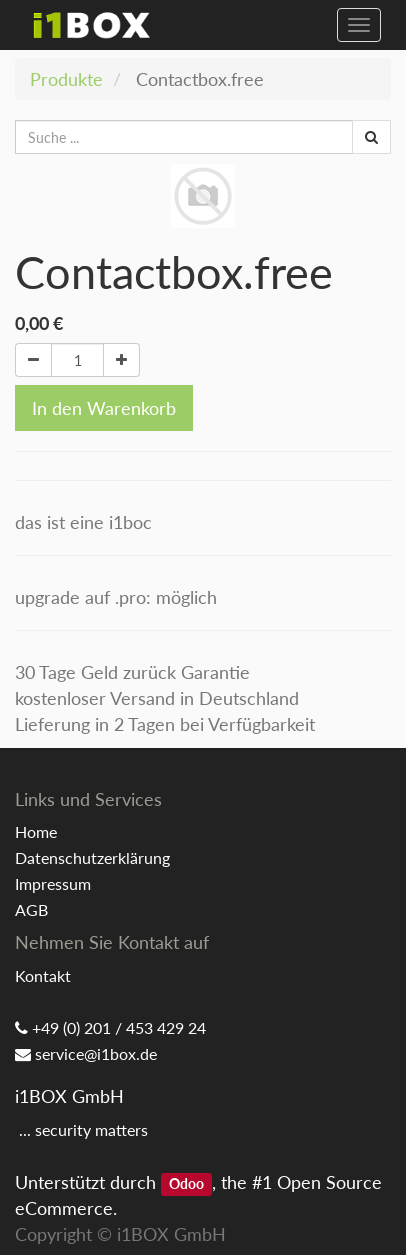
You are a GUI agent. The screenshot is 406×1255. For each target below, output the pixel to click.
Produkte (66, 79)
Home (36, 831)
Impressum (53, 883)
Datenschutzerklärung (92, 857)
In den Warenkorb (104, 408)
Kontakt (43, 975)
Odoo (186, 1184)
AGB (31, 909)
